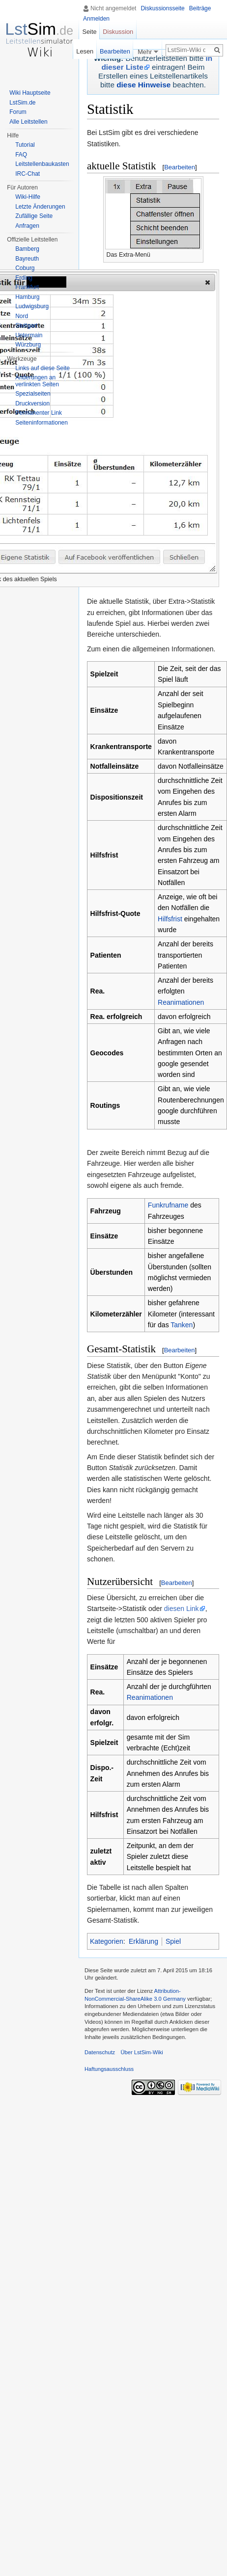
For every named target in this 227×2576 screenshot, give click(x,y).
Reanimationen (181, 1002)
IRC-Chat (27, 173)
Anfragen (27, 225)
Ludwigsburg (32, 306)
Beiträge (200, 8)
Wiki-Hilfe (27, 196)
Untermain (28, 335)
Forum (18, 111)
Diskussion (118, 31)
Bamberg (27, 248)
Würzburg (28, 344)
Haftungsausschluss (109, 2069)
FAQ (21, 154)
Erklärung (143, 1941)
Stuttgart (26, 325)
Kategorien (106, 1941)
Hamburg (27, 297)
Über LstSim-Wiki (141, 2052)
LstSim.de (22, 102)
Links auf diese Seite (42, 368)
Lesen (84, 51)
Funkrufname (168, 1205)
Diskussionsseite (162, 8)
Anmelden (96, 18)
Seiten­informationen (41, 422)
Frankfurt (27, 287)
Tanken (181, 1325)
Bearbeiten (179, 167)
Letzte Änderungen (40, 206)
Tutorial (25, 144)
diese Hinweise (143, 84)
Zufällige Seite (34, 216)
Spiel (173, 1941)
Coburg (24, 268)
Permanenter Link (38, 412)
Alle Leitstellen (28, 121)
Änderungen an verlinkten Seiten (37, 381)
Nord (21, 316)
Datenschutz (100, 2052)
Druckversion (32, 403)
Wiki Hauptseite (29, 92)
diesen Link (181, 1608)
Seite (89, 31)
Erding (23, 277)
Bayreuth (27, 258)
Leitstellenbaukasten (42, 164)
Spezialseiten (32, 393)
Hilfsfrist (170, 919)
